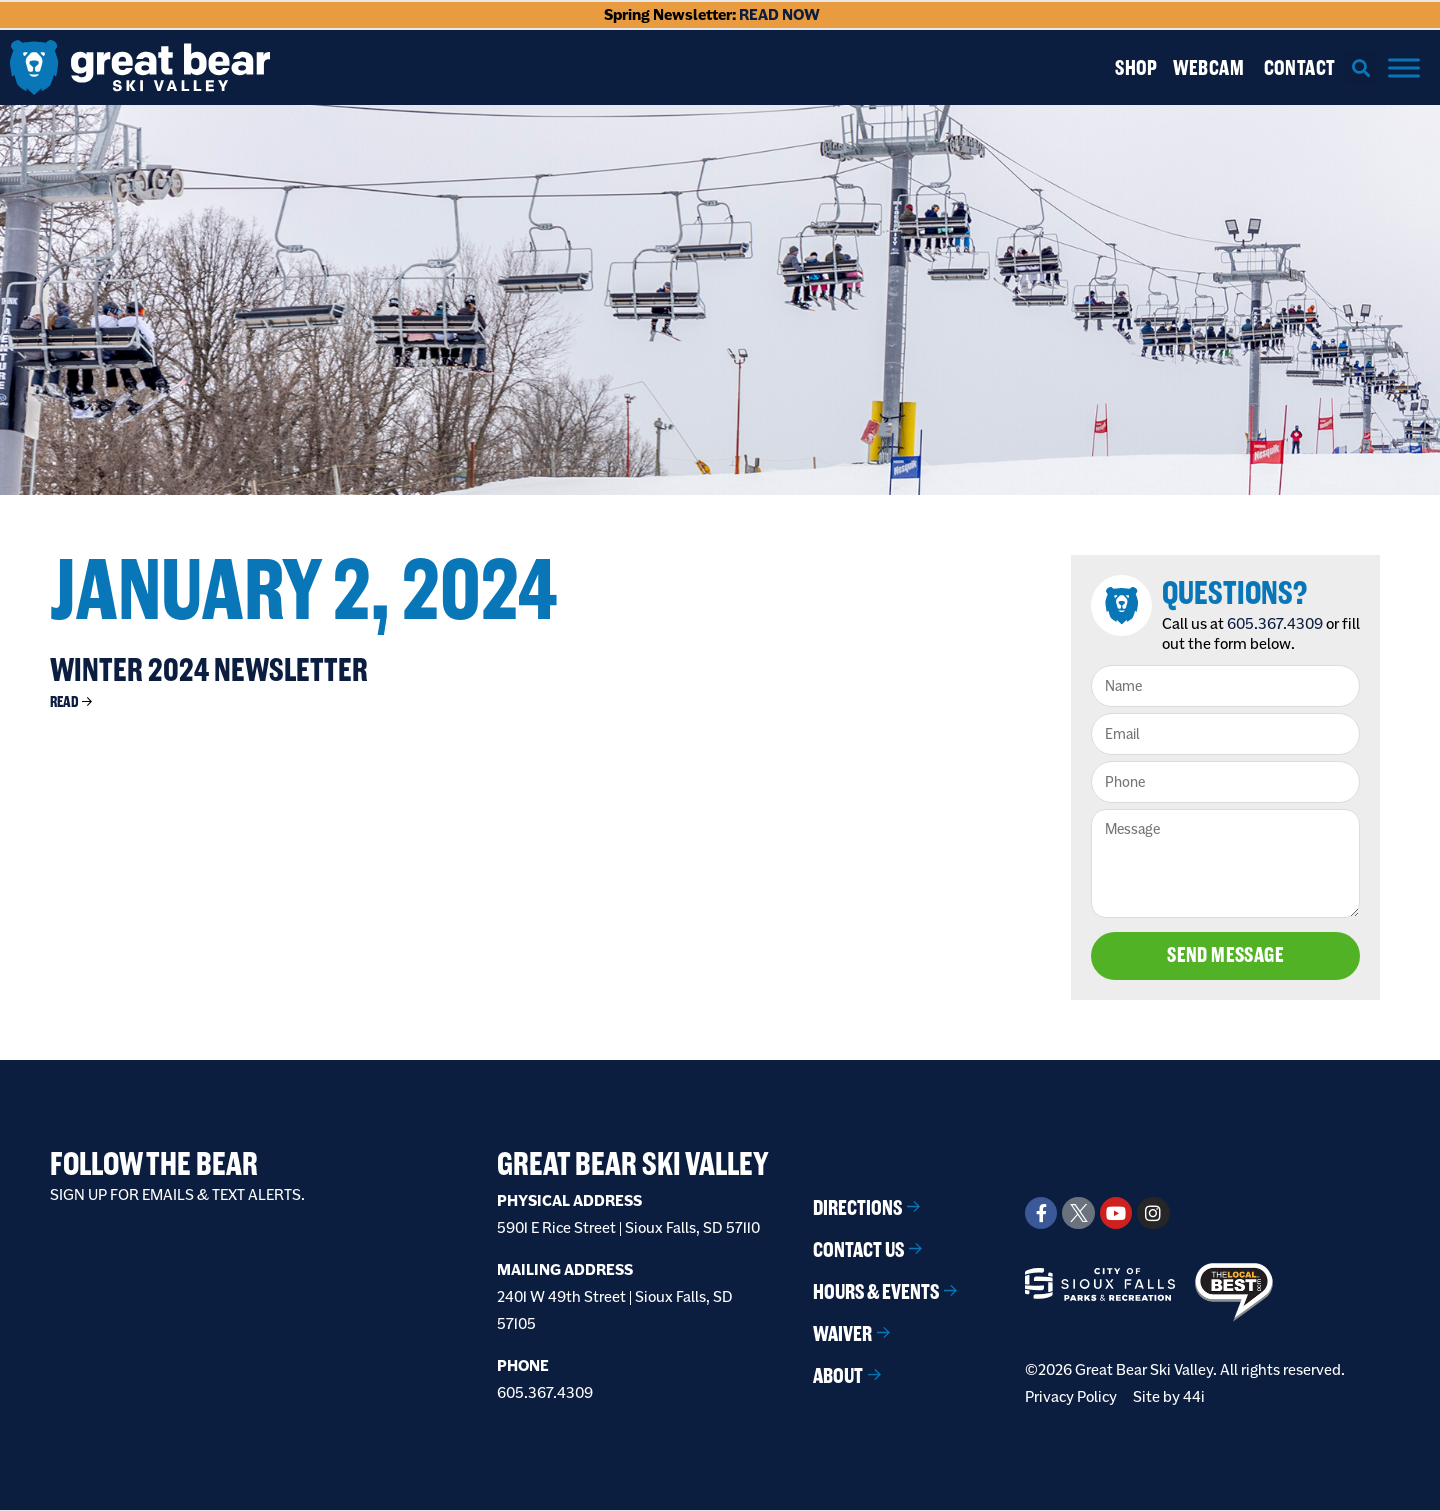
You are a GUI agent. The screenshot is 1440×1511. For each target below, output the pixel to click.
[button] (1361, 67)
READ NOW (779, 14)
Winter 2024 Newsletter (209, 669)
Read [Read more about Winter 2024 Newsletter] (64, 701)
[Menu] (1404, 67)
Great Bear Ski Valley (633, 1163)
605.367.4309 (1276, 623)
